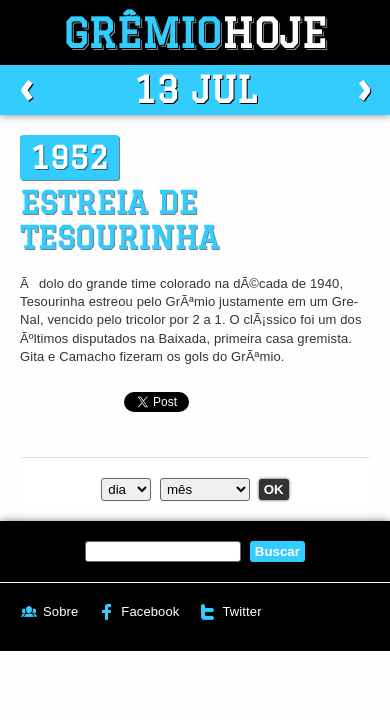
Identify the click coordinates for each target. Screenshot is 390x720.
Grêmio (195, 32)
